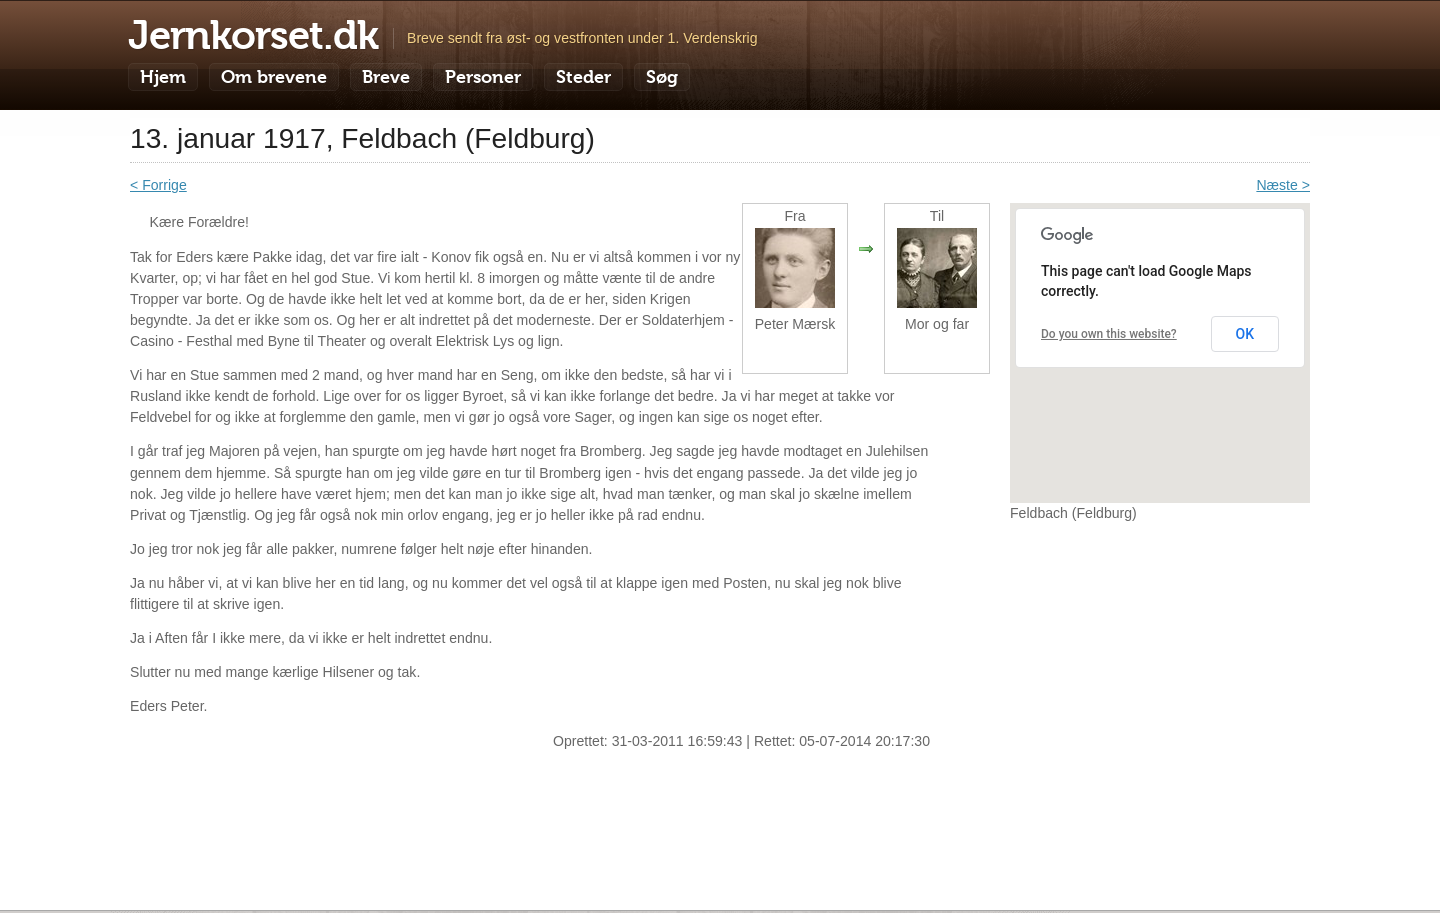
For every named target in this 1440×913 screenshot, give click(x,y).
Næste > (1283, 185)
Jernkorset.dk (253, 35)
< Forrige (158, 185)
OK (1245, 334)
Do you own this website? (1109, 334)
